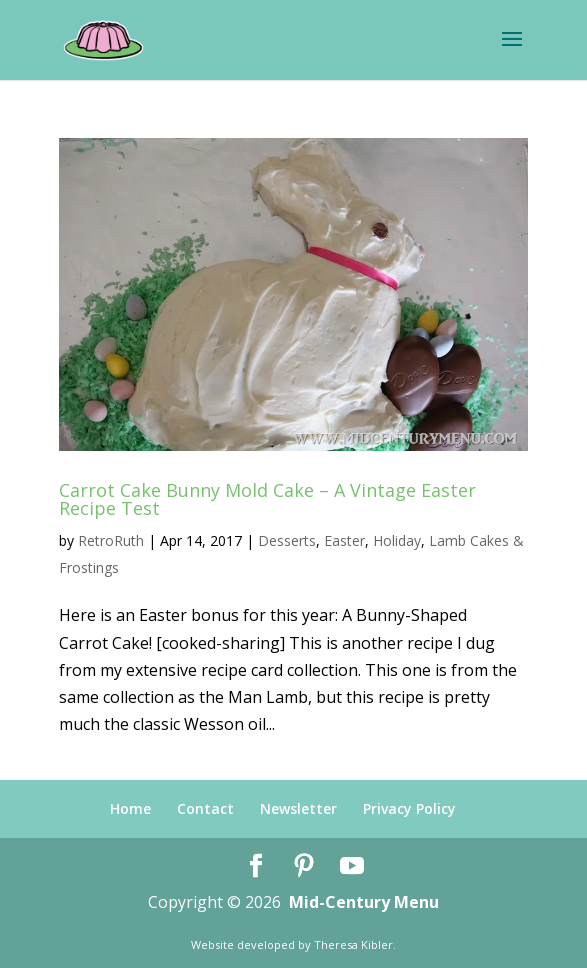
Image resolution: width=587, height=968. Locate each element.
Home (130, 808)
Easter (344, 540)
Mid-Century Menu (364, 902)
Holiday (397, 540)
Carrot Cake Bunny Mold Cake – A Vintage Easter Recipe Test (267, 499)
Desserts (287, 540)
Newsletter (298, 808)
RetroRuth (111, 540)
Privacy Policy (409, 808)
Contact (205, 808)
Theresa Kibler (353, 944)
